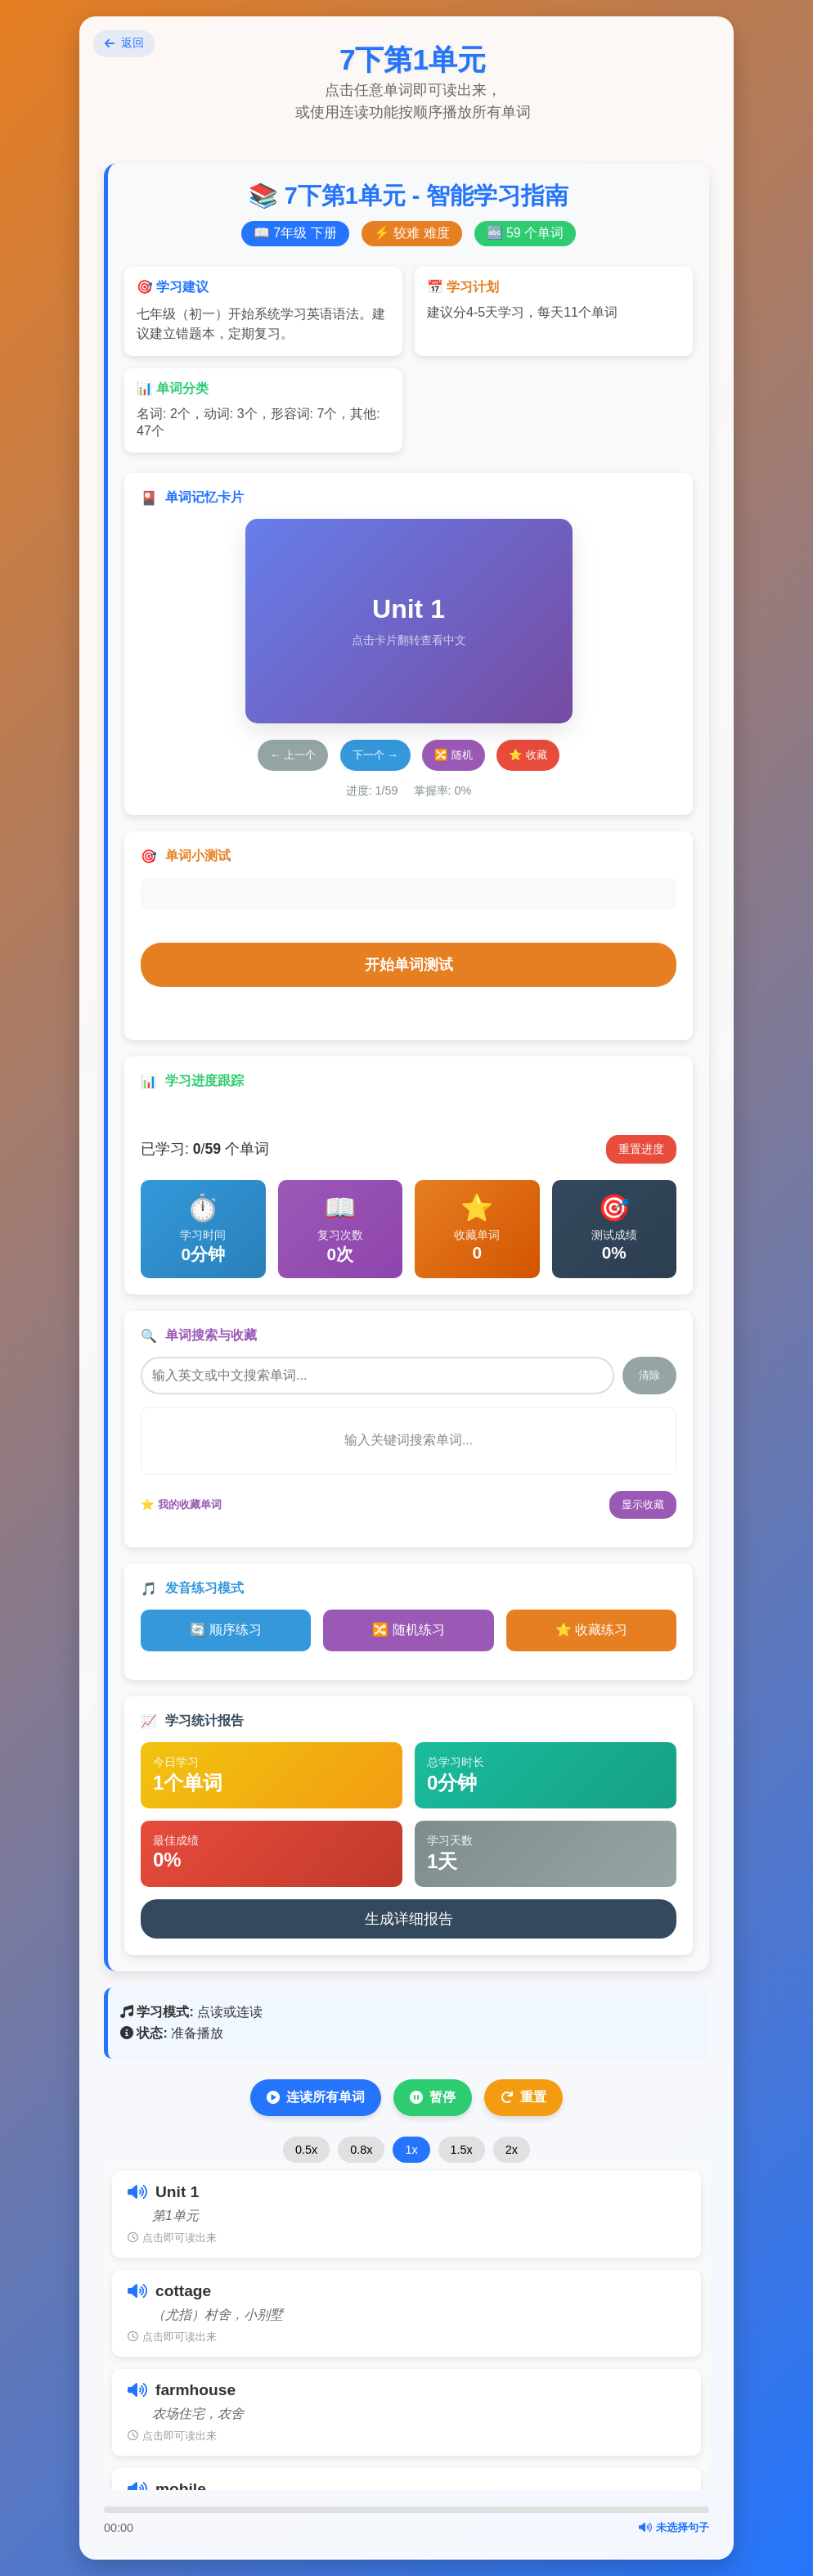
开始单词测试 (409, 965)
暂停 (433, 2097)
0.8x (361, 2149)
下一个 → (375, 755)
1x (411, 2149)
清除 (649, 1375)
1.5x (462, 2149)
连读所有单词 (316, 2097)
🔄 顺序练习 (226, 1630)
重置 (523, 2097)
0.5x (306, 2149)
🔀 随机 (453, 755)
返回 (128, 46)
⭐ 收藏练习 (591, 1630)
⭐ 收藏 (528, 755)
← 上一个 (293, 755)
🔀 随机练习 (408, 1630)
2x (511, 2149)
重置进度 (641, 1148)
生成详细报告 (409, 1919)
